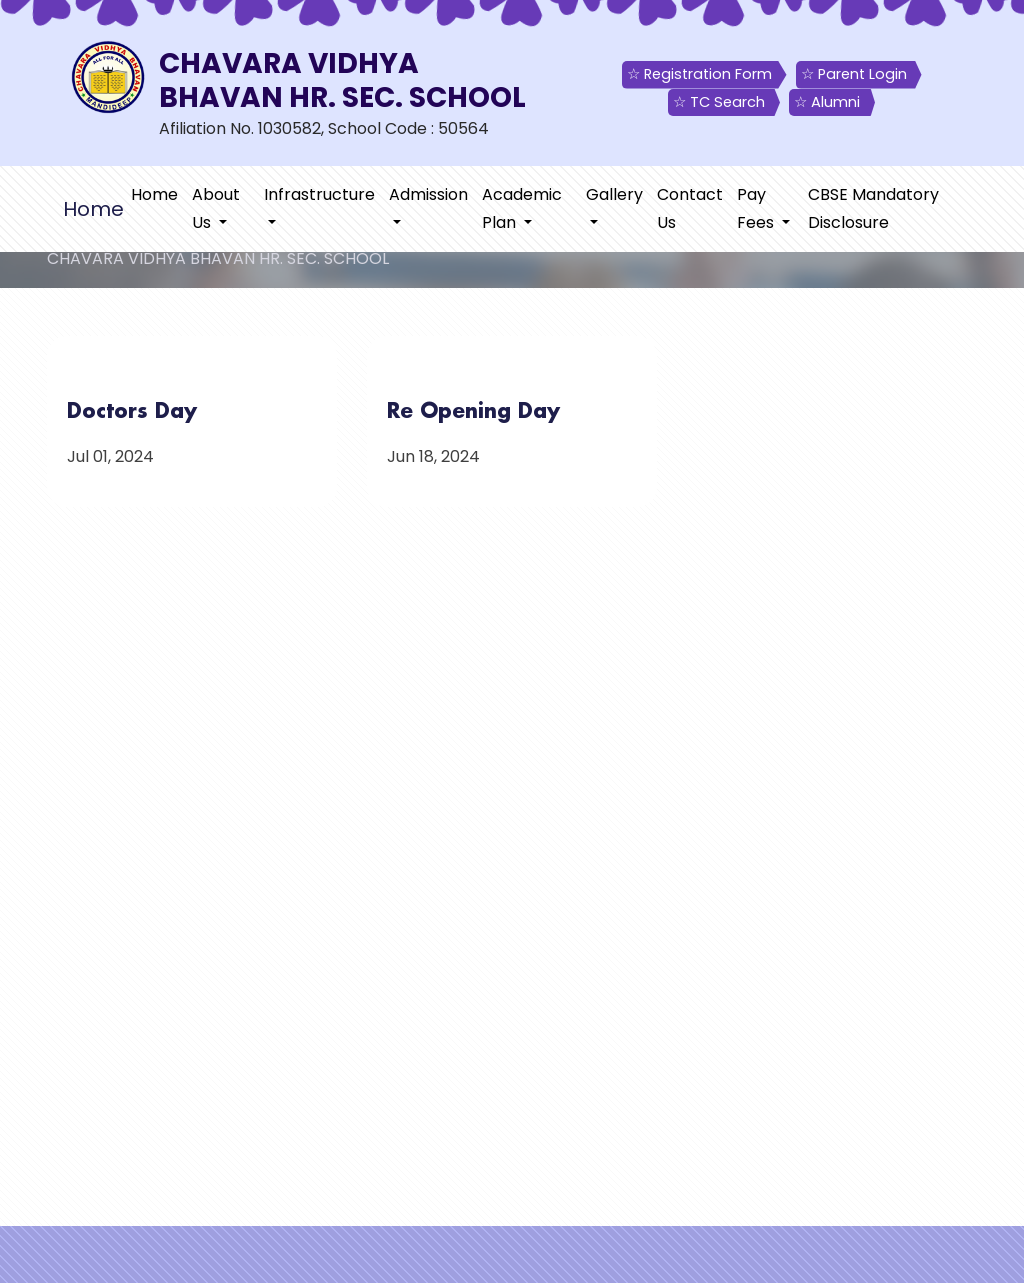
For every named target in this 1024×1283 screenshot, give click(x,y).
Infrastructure (319, 194)
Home (154, 194)
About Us (216, 208)
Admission (428, 194)
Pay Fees (757, 208)
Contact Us (690, 208)
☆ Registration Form (699, 74)
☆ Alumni (827, 102)
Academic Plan (522, 208)
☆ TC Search (719, 102)
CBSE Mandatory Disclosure (873, 208)
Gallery (614, 194)
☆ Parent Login (854, 74)
